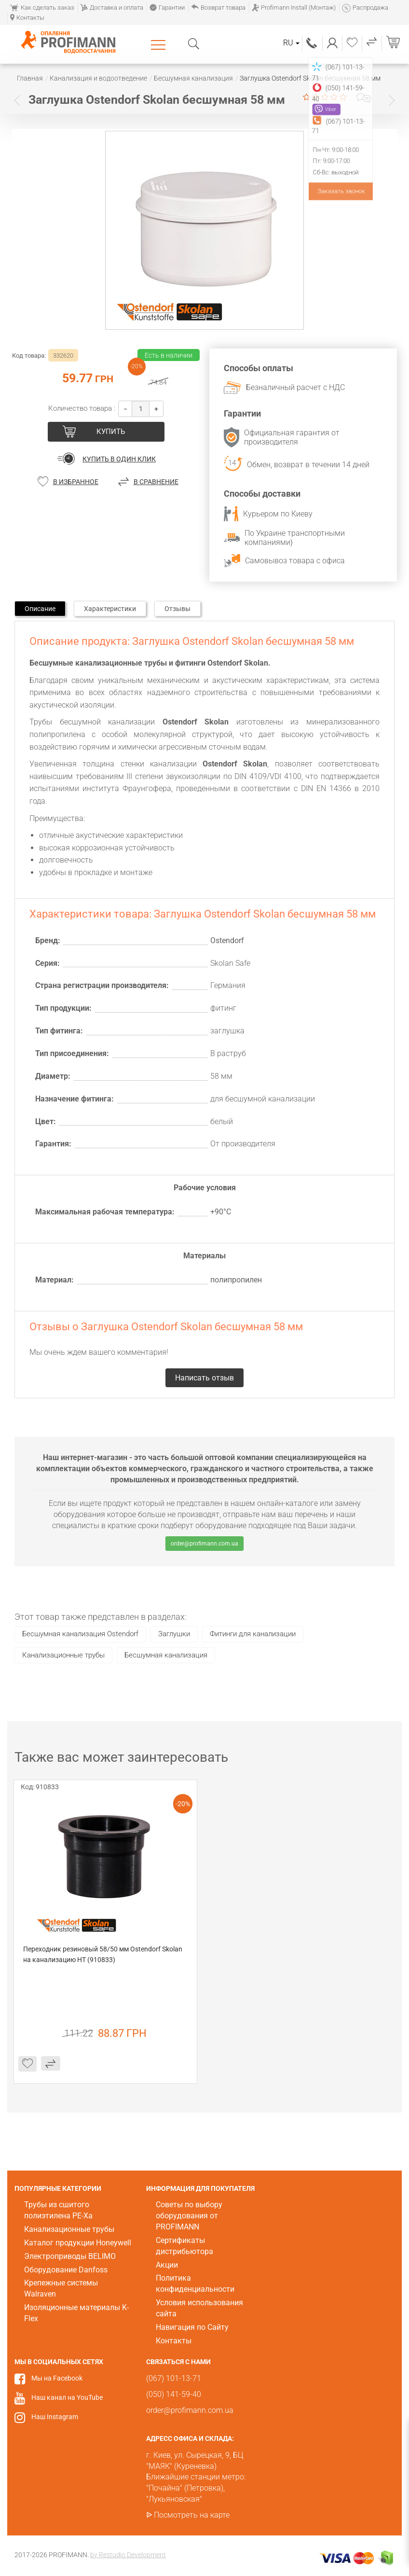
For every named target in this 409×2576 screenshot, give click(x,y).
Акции (167, 2265)
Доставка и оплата (112, 7)
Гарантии (167, 7)
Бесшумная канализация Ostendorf (80, 1633)
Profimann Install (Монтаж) (294, 7)
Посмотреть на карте (192, 2515)
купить (110, 431)
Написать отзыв (363, 98)
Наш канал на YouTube (67, 2397)
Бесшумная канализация (165, 1655)
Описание (40, 609)
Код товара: (29, 355)
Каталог (160, 44)
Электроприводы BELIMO (70, 2256)
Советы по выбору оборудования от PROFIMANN (189, 2215)
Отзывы (177, 609)
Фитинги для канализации (253, 1633)
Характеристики (110, 609)
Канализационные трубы (63, 1655)
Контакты (27, 17)
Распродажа (365, 7)
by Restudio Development (128, 2555)
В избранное (75, 482)
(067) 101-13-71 (312, 42)
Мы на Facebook (56, 2378)
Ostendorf (227, 940)
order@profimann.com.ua (204, 1543)
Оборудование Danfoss (66, 2269)
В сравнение (156, 482)
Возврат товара (218, 7)
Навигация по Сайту (192, 2327)
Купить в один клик (119, 459)
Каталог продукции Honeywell (77, 2242)
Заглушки (174, 1633)
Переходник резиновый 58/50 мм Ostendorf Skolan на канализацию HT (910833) (103, 1954)
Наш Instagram (54, 2417)
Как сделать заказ (42, 7)
